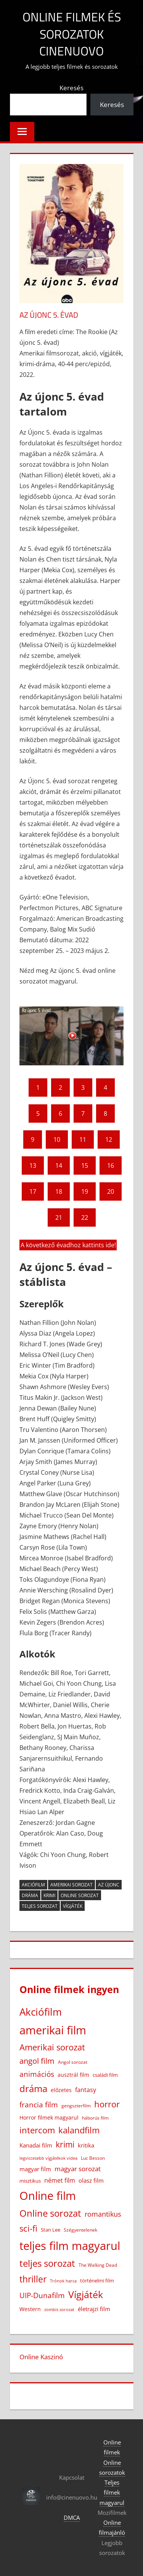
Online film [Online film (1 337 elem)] (47, 2195)
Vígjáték (72, 1906)
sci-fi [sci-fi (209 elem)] (28, 2228)
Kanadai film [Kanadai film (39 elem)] (35, 2145)
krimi (49, 1895)
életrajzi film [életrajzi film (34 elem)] (94, 2309)
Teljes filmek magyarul (112, 2492)
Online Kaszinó (41, 2356)
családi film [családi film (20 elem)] (105, 2074)
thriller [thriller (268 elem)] (33, 2279)
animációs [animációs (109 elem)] (36, 2074)
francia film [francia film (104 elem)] (38, 2104)
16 (110, 1165)
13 (32, 1165)
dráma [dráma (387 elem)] (33, 2088)
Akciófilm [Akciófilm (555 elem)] (40, 2012)
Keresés (71, 87)
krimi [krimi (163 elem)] (65, 2144)
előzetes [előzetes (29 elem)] (61, 2090)
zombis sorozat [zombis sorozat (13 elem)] (59, 2309)
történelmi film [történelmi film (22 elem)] (97, 2280)
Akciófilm (33, 1884)
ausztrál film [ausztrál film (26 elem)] (73, 2074)
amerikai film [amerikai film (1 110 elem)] (52, 2029)
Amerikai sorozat (71, 1884)
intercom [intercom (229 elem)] (37, 2130)
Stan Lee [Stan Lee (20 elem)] (50, 2229)
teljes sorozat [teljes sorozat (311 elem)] (47, 2263)
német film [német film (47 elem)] (59, 2180)
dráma (30, 1895)
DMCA (72, 2517)
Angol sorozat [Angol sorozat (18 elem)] (72, 2062)
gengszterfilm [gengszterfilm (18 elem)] (76, 2105)
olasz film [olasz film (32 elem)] (91, 2180)
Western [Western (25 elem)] (30, 2309)
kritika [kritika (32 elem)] (86, 2145)
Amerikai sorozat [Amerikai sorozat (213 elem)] (52, 2047)
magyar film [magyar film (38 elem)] (35, 2169)
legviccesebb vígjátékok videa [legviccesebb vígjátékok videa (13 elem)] (48, 2158)
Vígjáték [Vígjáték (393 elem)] (85, 2294)
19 (84, 1191)
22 (84, 1217)
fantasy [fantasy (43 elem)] (85, 2090)
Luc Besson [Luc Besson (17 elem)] (93, 2158)
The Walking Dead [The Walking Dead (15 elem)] (98, 2265)
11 (82, 1139)
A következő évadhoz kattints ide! (68, 1245)
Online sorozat (80, 1895)
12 (108, 1139)
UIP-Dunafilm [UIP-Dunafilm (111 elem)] (42, 2295)
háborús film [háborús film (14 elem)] (95, 2118)
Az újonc (108, 1884)
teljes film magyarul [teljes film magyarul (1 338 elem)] (69, 2245)
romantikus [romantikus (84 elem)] (103, 2214)
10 (56, 1139)
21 (58, 1217)
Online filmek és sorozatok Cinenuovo (71, 34)
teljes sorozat (40, 1906)
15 (84, 1165)
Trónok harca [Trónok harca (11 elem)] (63, 2281)
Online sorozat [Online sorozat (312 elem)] (50, 2213)
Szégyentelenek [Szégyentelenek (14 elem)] (80, 2230)
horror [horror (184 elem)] (107, 2104)
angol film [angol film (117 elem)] (37, 2061)
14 (58, 1165)
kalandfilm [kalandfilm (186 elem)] (79, 2130)
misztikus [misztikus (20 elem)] (30, 2180)
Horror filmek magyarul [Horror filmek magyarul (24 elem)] (49, 2117)
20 (110, 1191)
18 (58, 1191)
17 (32, 1191)
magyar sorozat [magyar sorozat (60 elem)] (78, 2168)
